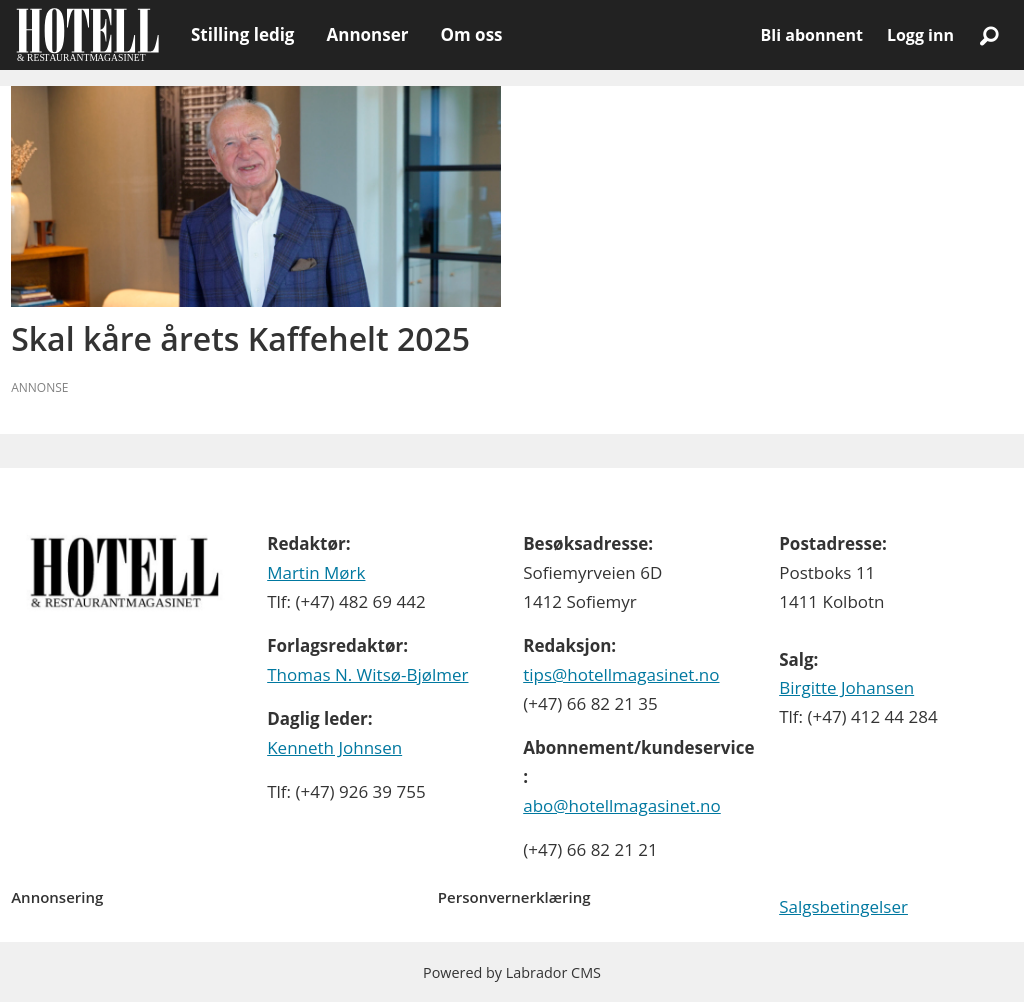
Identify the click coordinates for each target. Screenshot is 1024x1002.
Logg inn (920, 35)
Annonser (367, 34)
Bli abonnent (812, 35)
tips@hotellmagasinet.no (621, 674)
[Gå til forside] (87, 35)
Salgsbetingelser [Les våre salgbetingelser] (843, 906)
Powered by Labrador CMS (512, 972)
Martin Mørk (316, 572)
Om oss (471, 34)
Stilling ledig (242, 34)
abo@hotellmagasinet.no (622, 805)
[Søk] (989, 35)
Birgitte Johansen (846, 687)
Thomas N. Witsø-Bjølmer (367, 674)
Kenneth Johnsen (334, 747)
